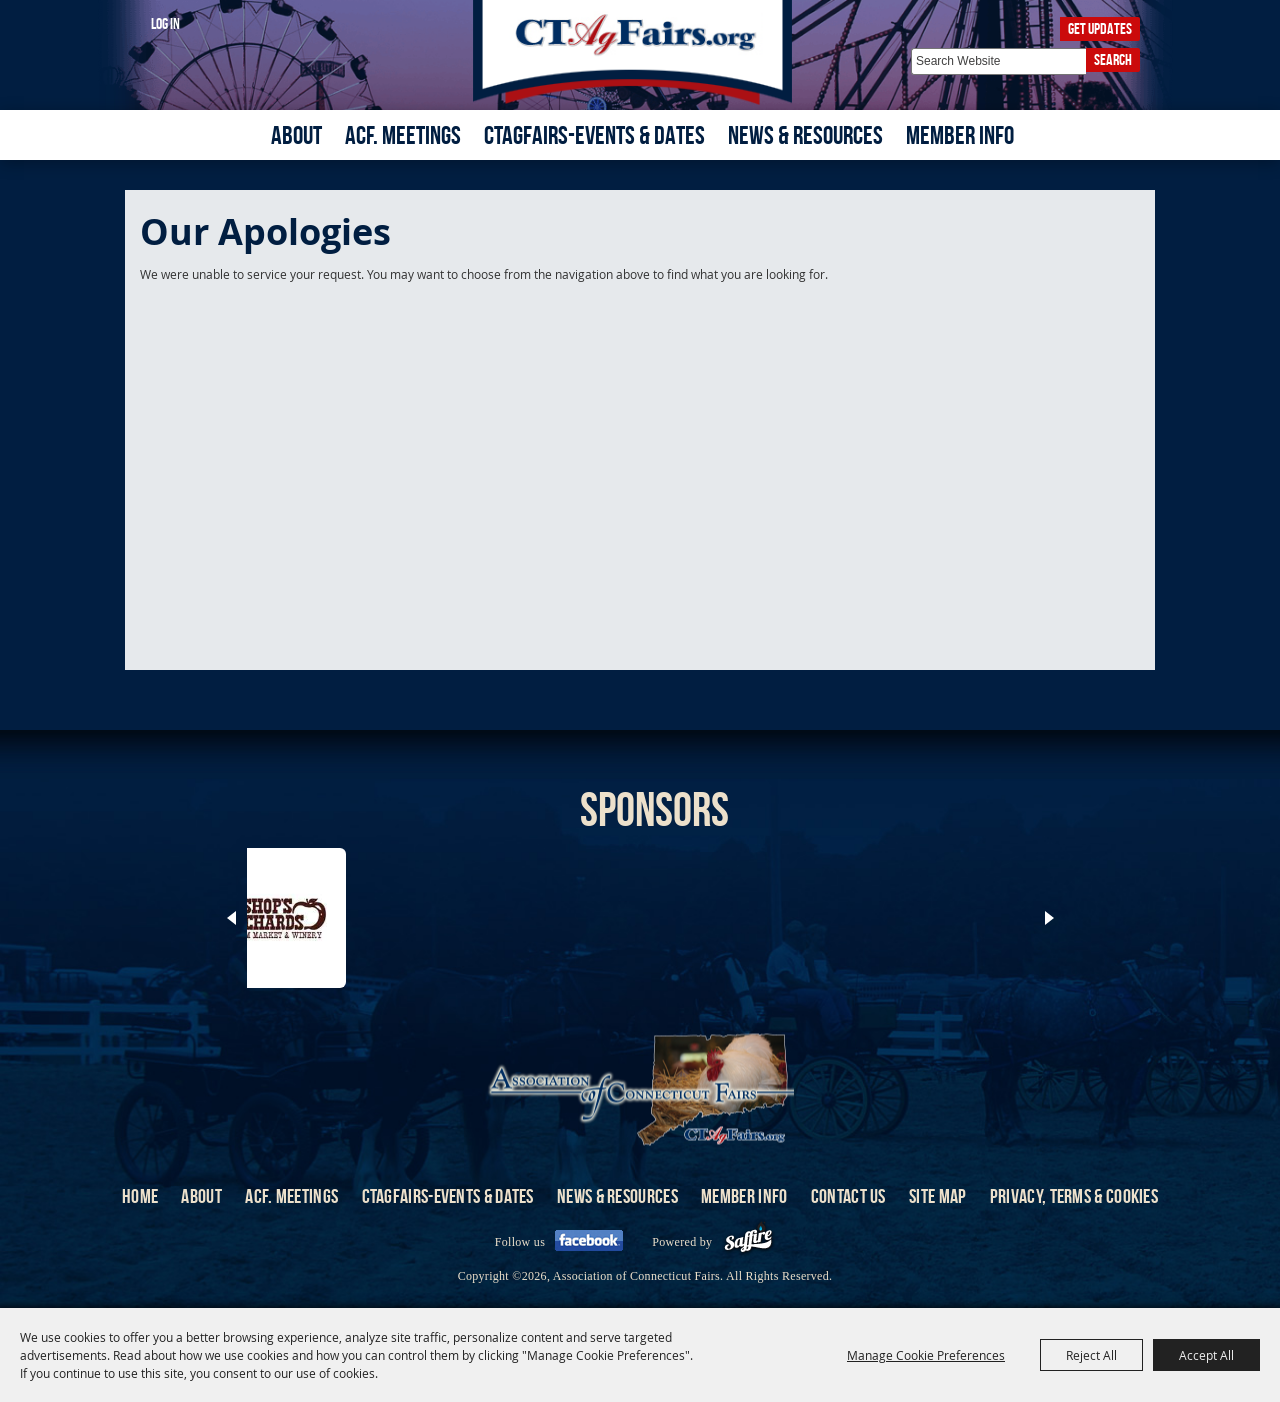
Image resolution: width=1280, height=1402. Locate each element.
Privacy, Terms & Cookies (1074, 1196)
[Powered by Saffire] (748, 1242)
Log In (165, 23)
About (296, 135)
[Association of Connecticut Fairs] (640, 52)
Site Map (937, 1196)
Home (140, 1196)
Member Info (960, 135)
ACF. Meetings (403, 135)
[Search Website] (998, 61)
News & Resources (805, 135)
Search (1113, 59)
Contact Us (848, 1196)
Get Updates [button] (1100, 28)
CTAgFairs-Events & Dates (594, 135)
